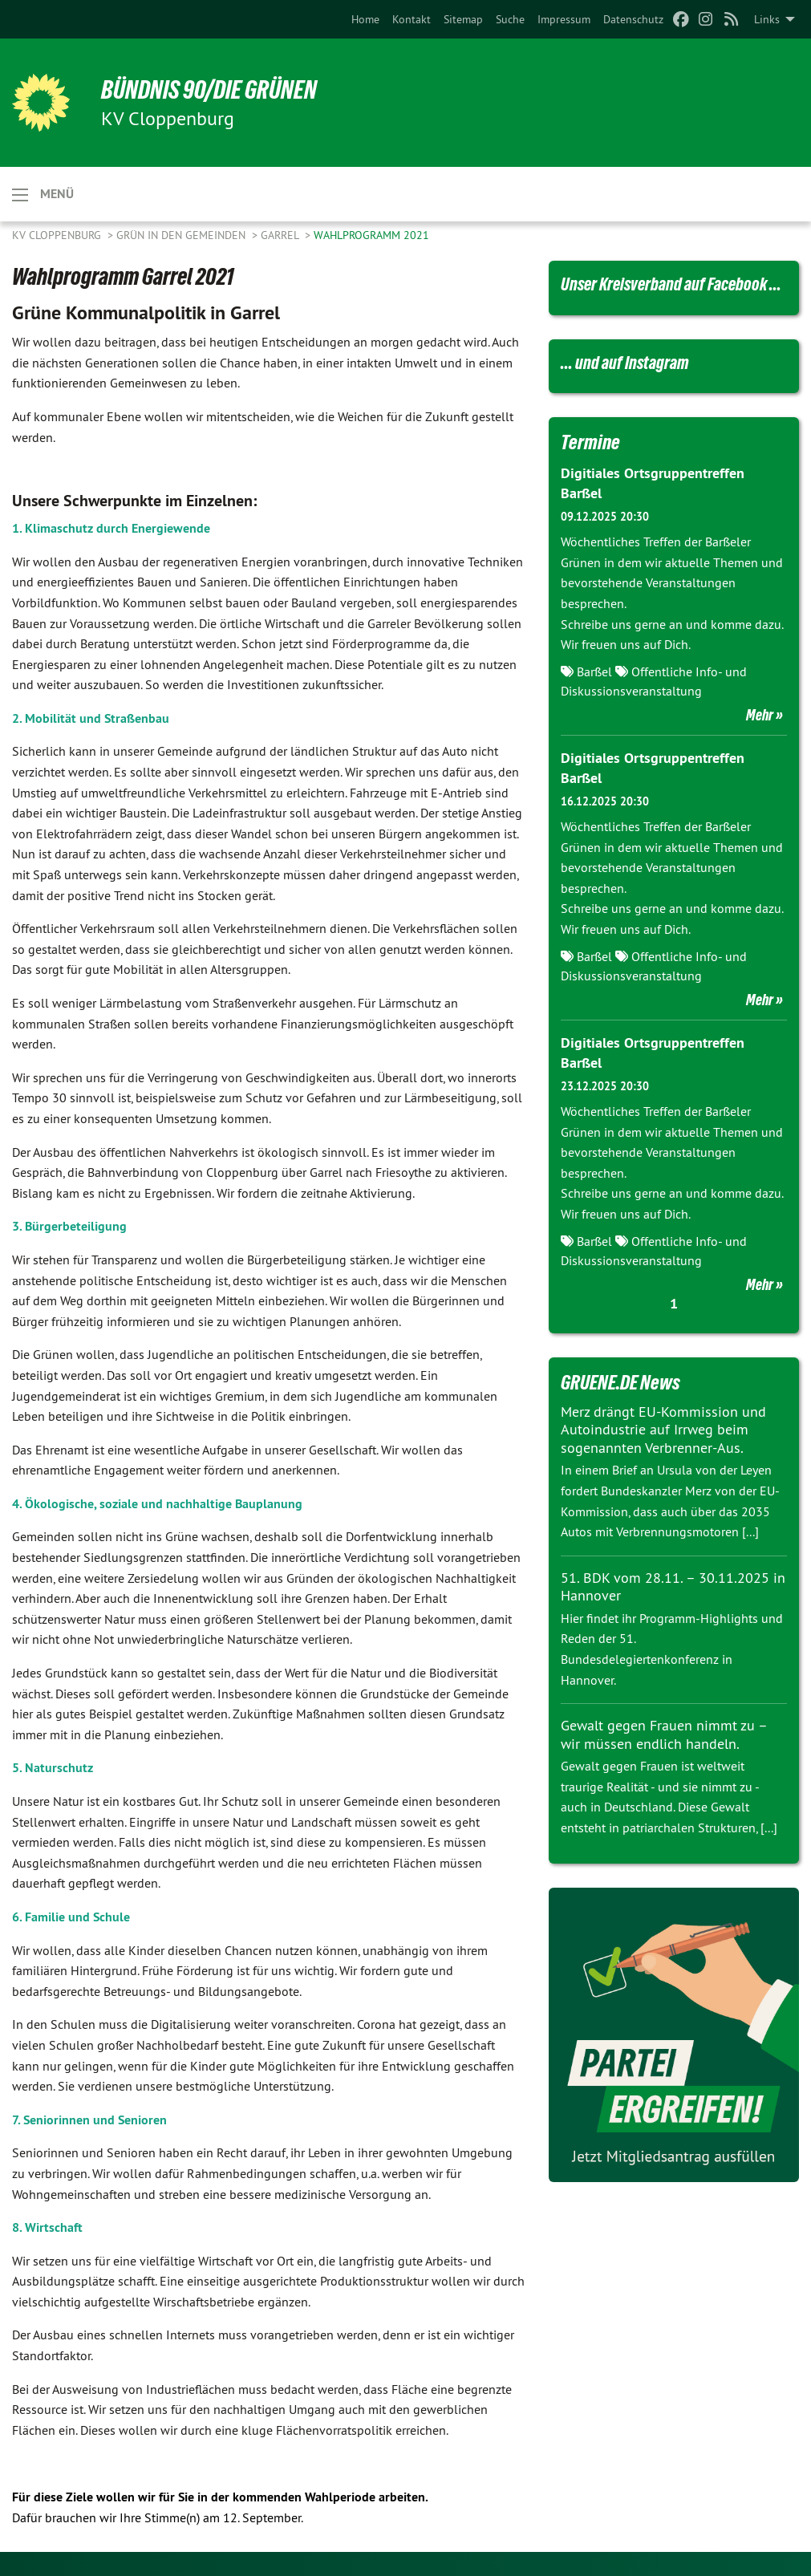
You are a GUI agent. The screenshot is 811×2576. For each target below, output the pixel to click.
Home (365, 19)
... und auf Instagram (625, 363)
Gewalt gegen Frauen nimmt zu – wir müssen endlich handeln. (664, 1734)
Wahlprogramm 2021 (371, 235)
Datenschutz (633, 19)
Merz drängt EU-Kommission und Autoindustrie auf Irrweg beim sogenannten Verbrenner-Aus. (663, 1429)
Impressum (563, 19)
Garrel (281, 235)
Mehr (759, 715)
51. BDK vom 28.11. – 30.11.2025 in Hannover (673, 1586)
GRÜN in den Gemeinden (182, 235)
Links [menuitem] (767, 19)
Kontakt (411, 19)
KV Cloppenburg (58, 235)
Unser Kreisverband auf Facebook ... (671, 284)
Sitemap (463, 19)
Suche (510, 19)
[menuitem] (365, 19)
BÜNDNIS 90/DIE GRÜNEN (210, 89)
